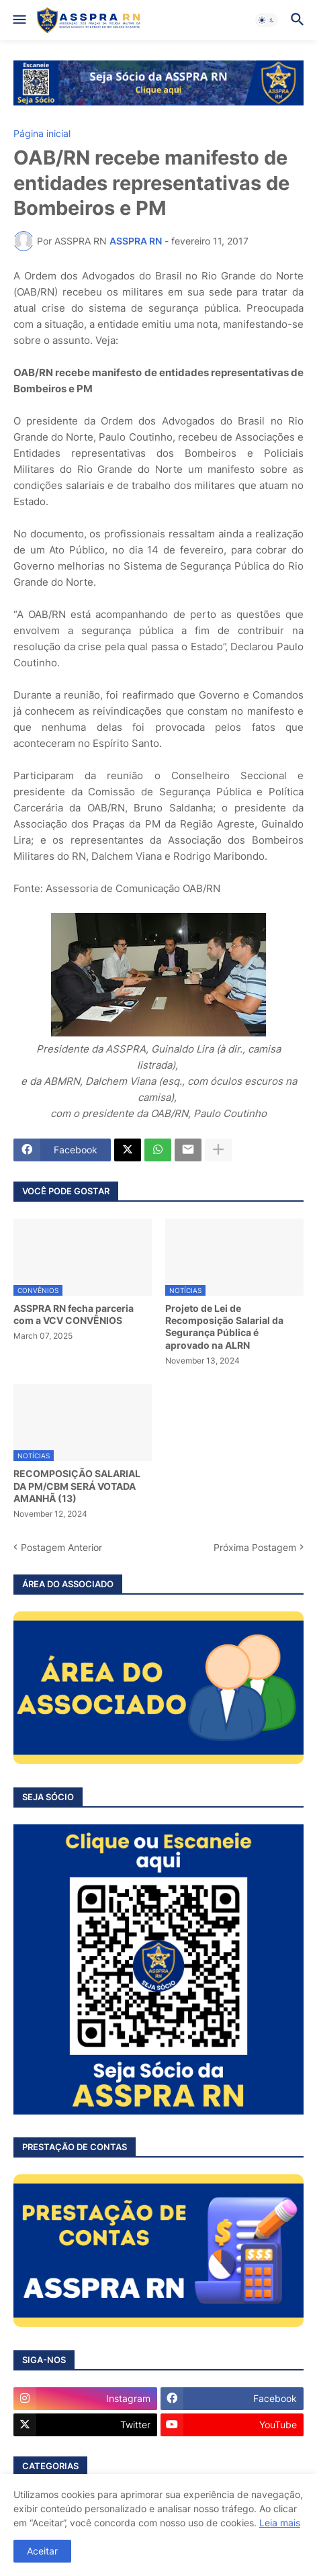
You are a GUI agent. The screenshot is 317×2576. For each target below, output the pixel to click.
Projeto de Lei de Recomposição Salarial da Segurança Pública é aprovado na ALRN (224, 1326)
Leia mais (279, 2522)
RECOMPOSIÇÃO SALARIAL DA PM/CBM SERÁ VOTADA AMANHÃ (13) (76, 1485)
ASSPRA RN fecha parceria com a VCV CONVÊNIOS (73, 1314)
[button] (18, 20)
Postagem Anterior (61, 1547)
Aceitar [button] (42, 2551)
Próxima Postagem (255, 1547)
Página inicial (42, 133)
